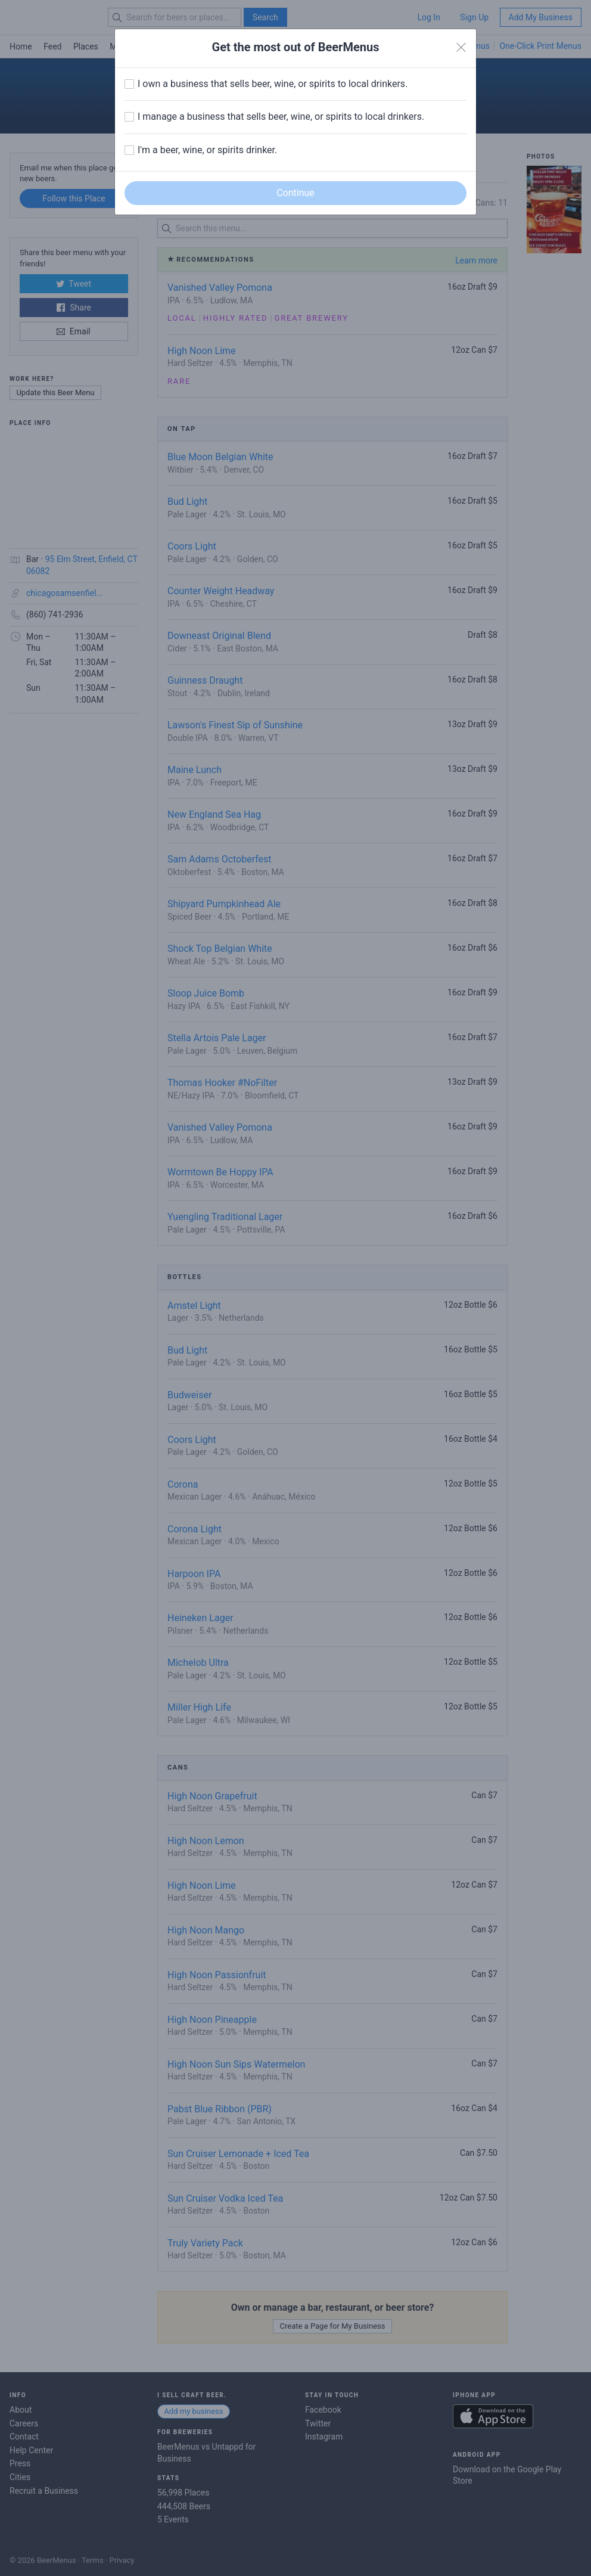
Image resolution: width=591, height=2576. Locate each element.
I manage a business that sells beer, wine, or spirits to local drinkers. (281, 116)
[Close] (461, 48)
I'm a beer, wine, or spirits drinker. (207, 150)
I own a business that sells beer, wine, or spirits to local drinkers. (273, 83)
